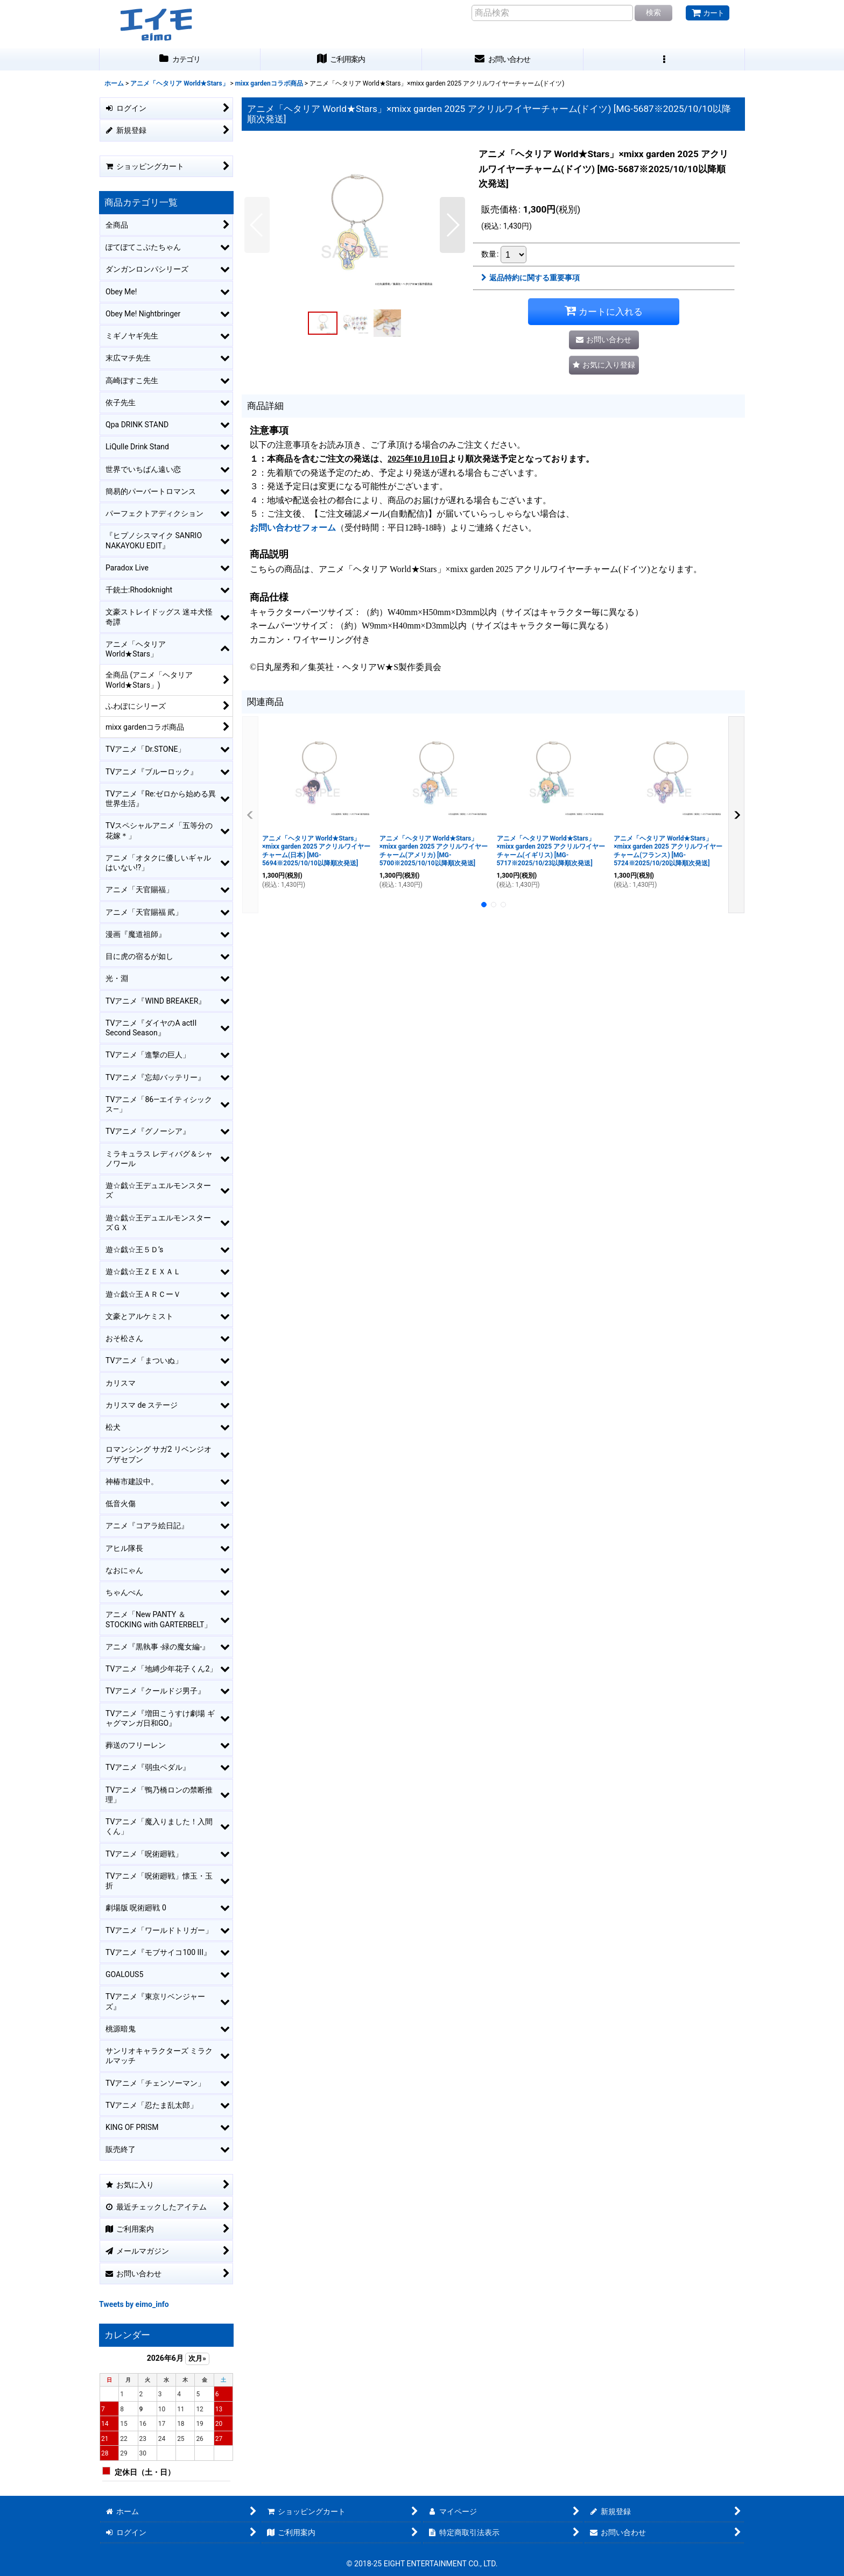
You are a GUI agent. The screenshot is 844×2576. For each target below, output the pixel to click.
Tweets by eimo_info (134, 2304)
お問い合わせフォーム (293, 527)
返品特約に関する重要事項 (530, 277)
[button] (664, 59)
